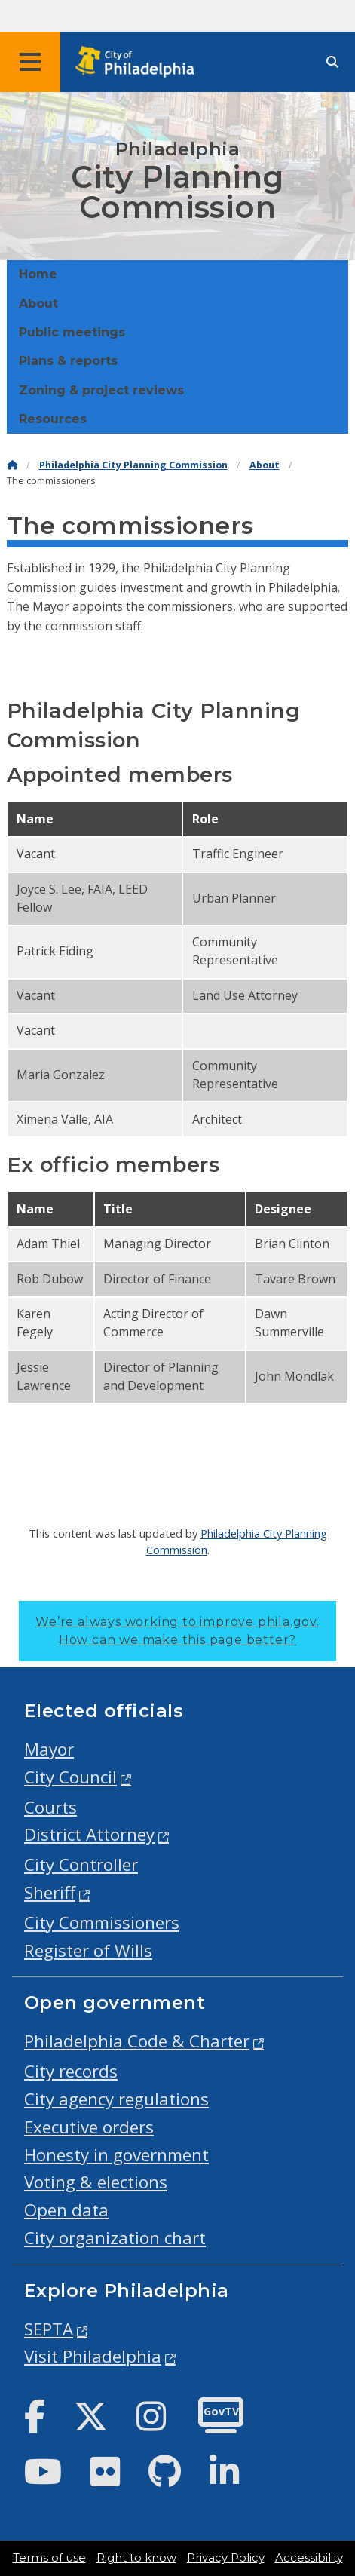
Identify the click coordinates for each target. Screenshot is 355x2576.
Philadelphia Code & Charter (136, 2041)
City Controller (81, 1864)
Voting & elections (95, 2182)
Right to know (136, 2558)
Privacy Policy (226, 2558)
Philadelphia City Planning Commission (133, 464)
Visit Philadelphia (92, 2356)
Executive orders (89, 2127)
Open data (66, 2210)
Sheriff (49, 1892)
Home (38, 274)
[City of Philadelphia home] (139, 62)
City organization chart (115, 2237)
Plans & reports (68, 361)
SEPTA (48, 2329)
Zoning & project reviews (101, 390)
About (38, 303)
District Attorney (89, 1834)
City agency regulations (116, 2099)
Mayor (49, 1749)
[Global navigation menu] (30, 62)
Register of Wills (88, 1950)
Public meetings (72, 332)
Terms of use (49, 2558)
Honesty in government (116, 2155)
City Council (70, 1777)
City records (71, 2071)
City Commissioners (101, 1922)
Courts (50, 1807)
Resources (53, 419)
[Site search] (332, 62)
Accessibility (309, 2558)
